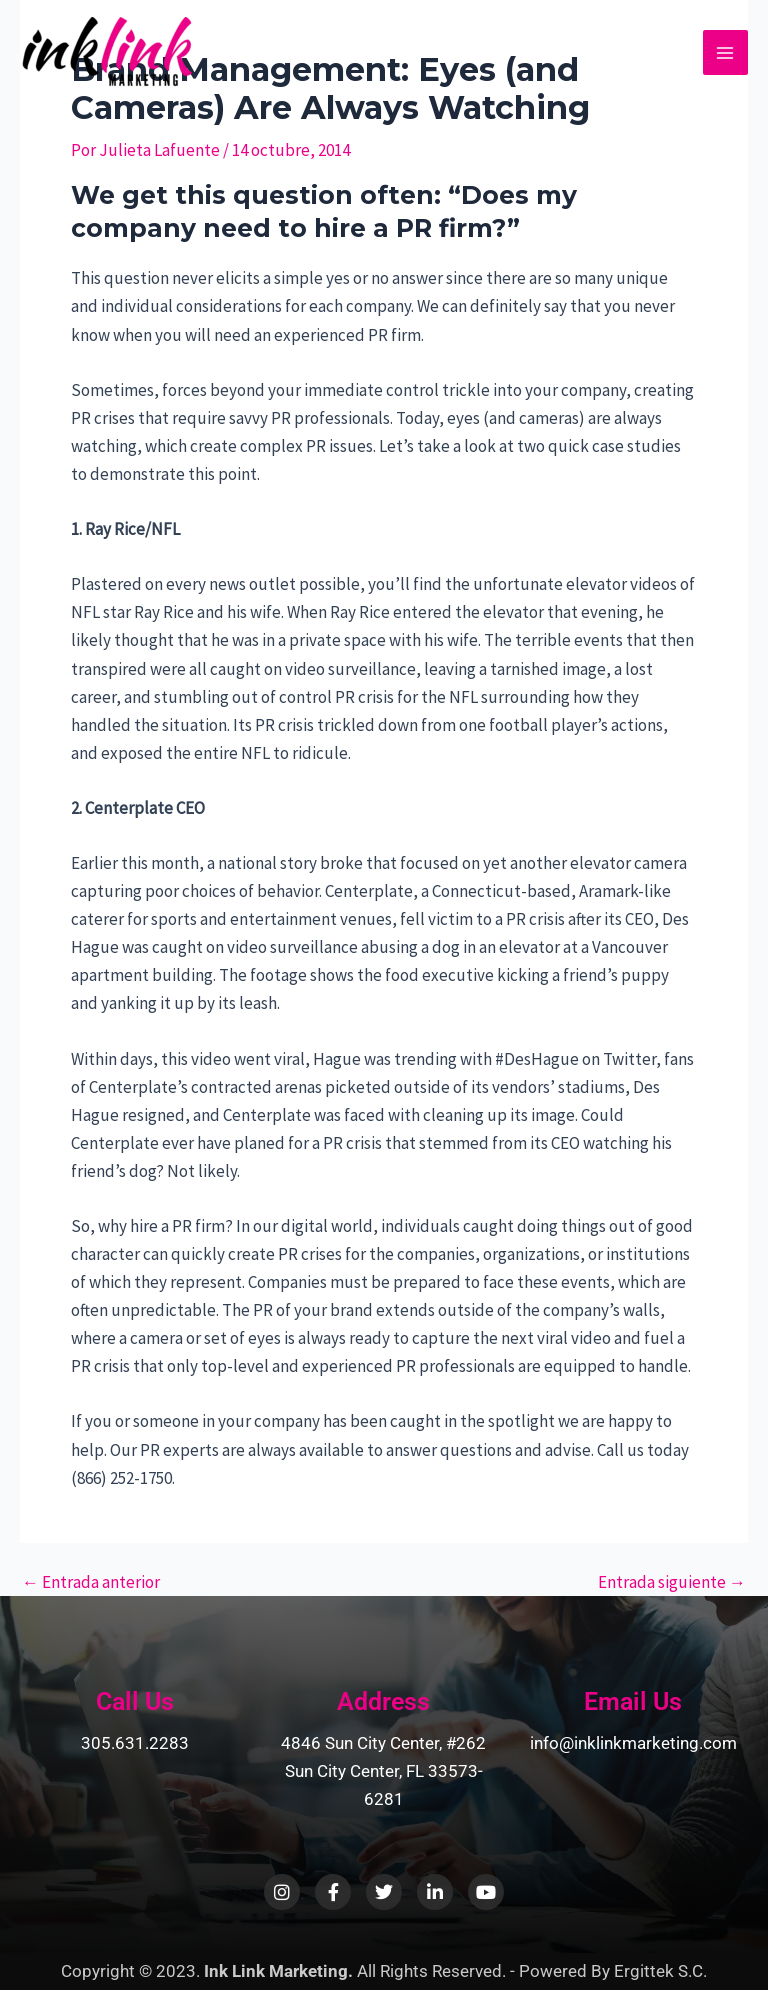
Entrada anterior (91, 1582)
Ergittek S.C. (660, 1971)
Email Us (633, 1701)
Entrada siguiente (672, 1582)
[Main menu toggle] (726, 53)
